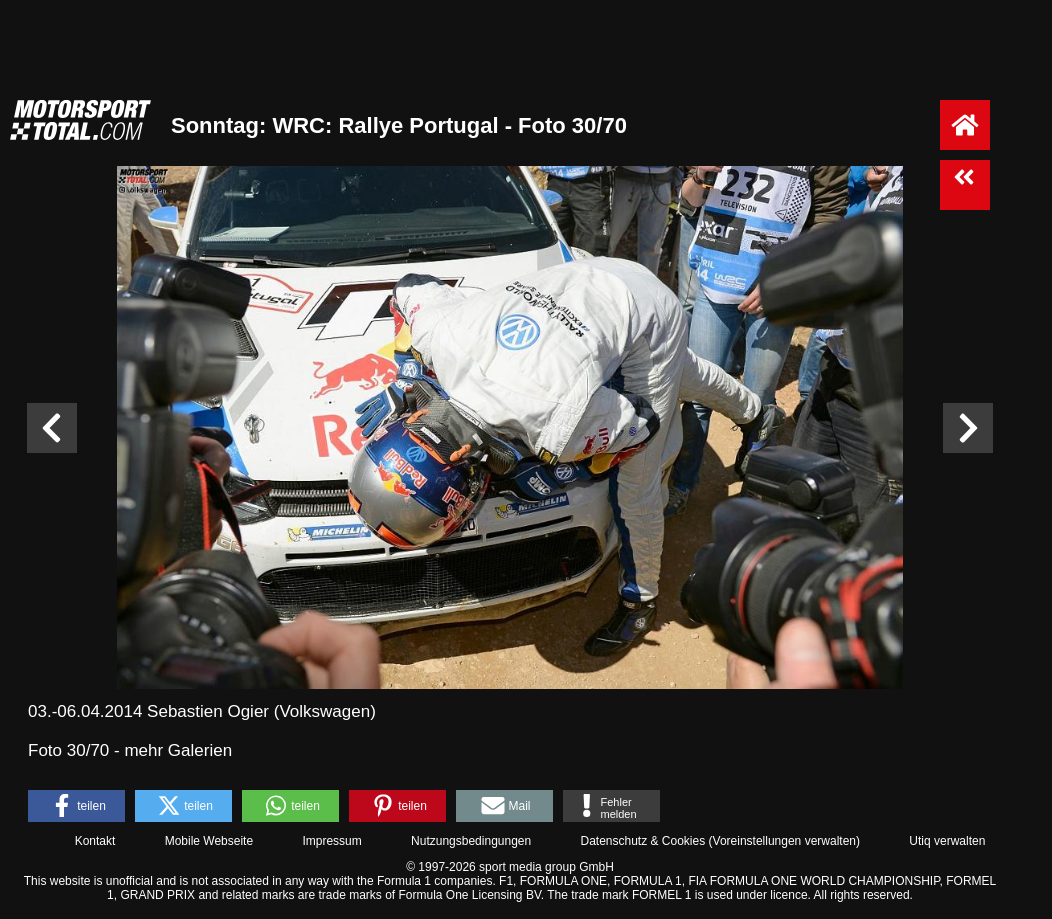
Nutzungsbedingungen (471, 841)
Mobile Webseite (209, 841)
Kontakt (95, 841)
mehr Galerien (178, 750)
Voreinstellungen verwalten (784, 841)
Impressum (331, 841)
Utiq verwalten (947, 841)
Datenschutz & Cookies (642, 841)
